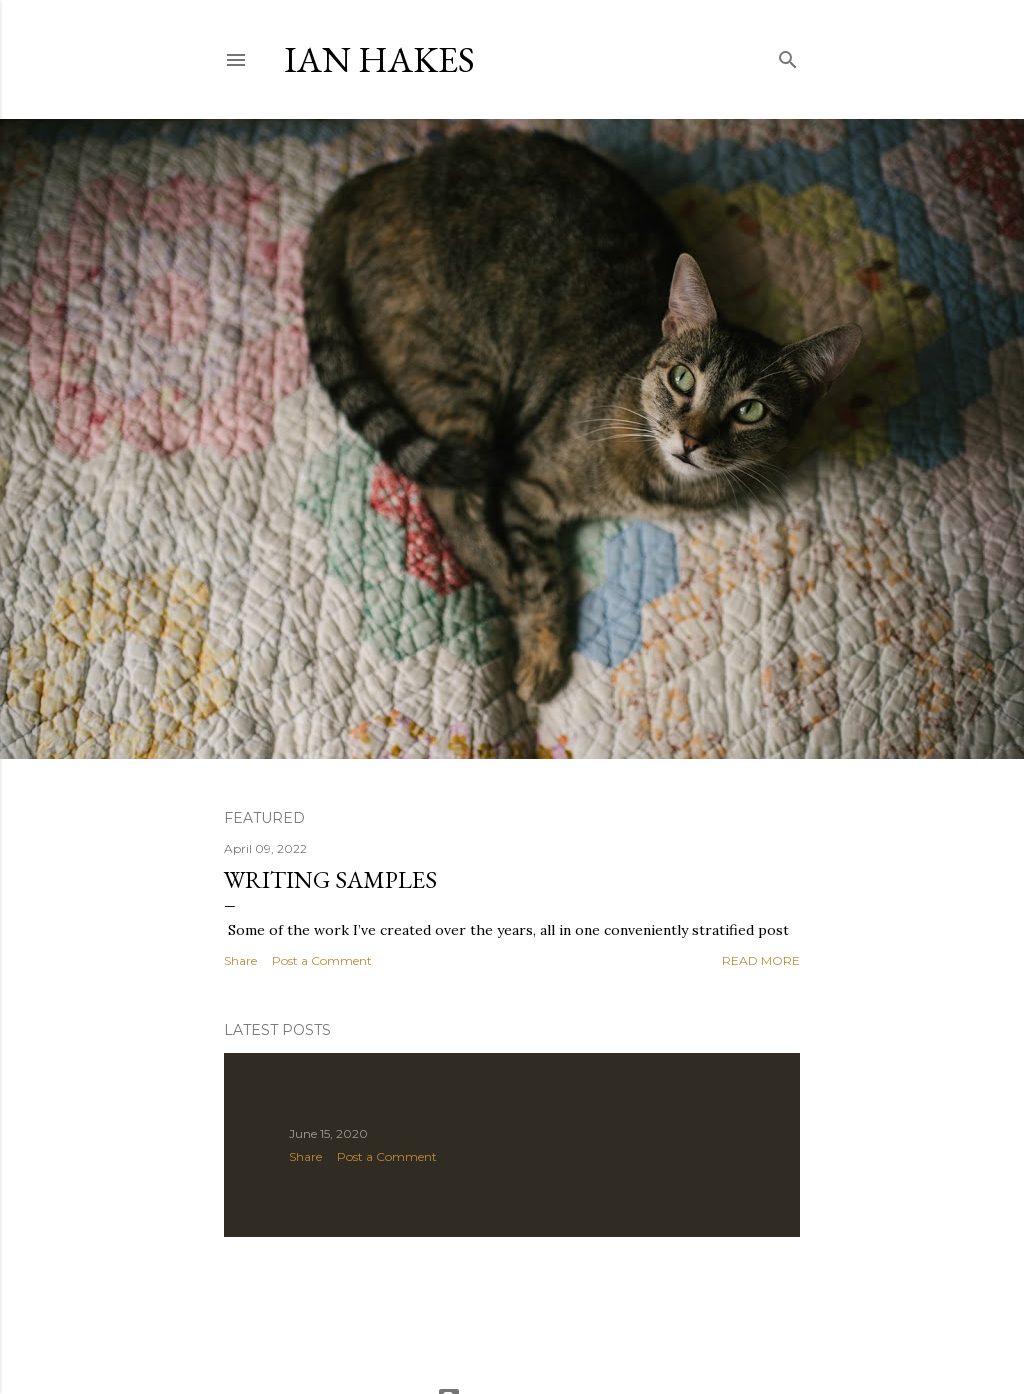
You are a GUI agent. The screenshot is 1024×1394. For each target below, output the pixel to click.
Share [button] (240, 960)
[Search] (788, 55)
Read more (761, 960)
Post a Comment (322, 960)
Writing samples (330, 879)
